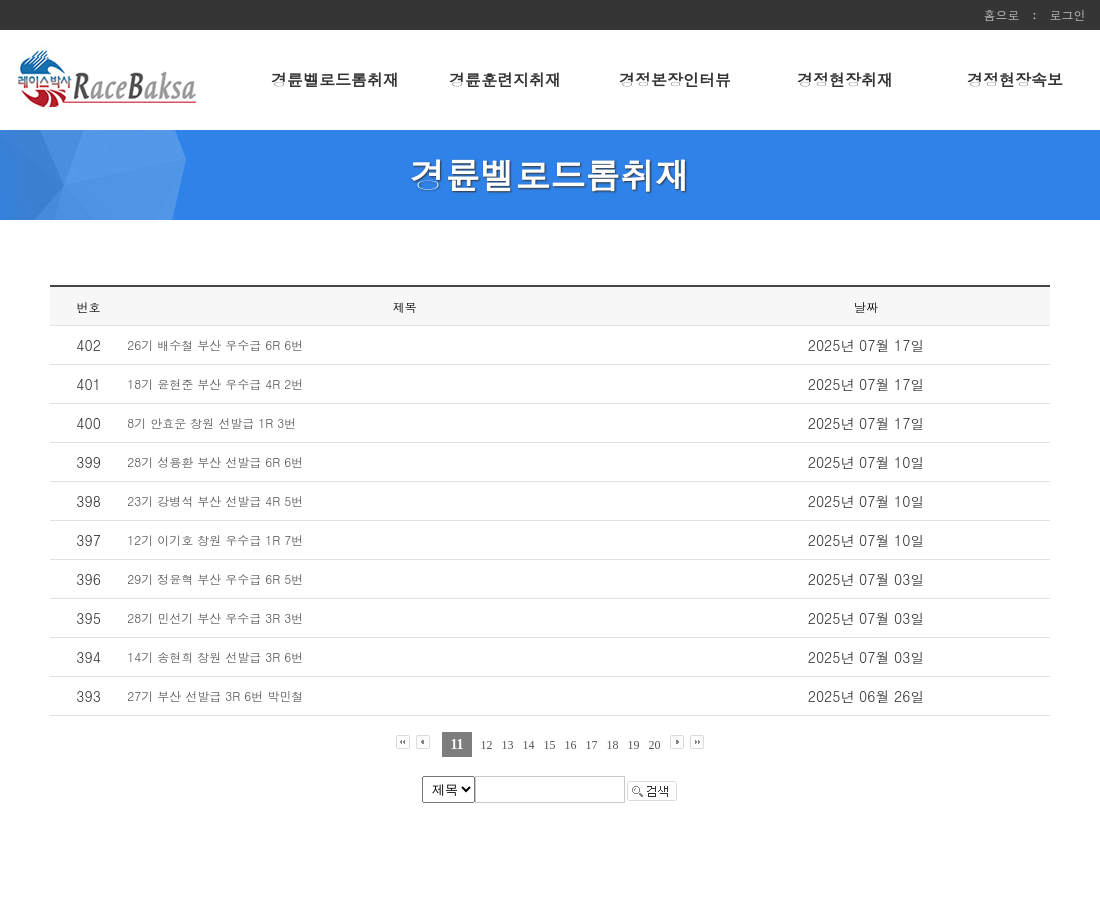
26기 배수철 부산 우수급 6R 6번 (215, 344)
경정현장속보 (1015, 79)
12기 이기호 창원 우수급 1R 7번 (215, 539)
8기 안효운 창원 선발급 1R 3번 (211, 422)
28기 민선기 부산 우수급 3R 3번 (215, 617)
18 (613, 745)
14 (529, 745)
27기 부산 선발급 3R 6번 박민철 (215, 695)
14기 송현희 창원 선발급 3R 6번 (215, 656)
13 (508, 745)
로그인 (1068, 14)
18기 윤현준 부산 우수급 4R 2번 (215, 383)
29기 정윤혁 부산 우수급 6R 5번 (215, 578)
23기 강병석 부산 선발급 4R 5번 (215, 500)
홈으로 (1001, 14)
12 (487, 745)
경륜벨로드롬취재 (335, 79)
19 (634, 745)
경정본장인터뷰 (675, 79)
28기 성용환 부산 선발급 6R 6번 (215, 461)
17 (592, 745)
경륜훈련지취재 (505, 79)
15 (550, 745)
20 (655, 745)
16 (571, 745)
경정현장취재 (845, 79)
